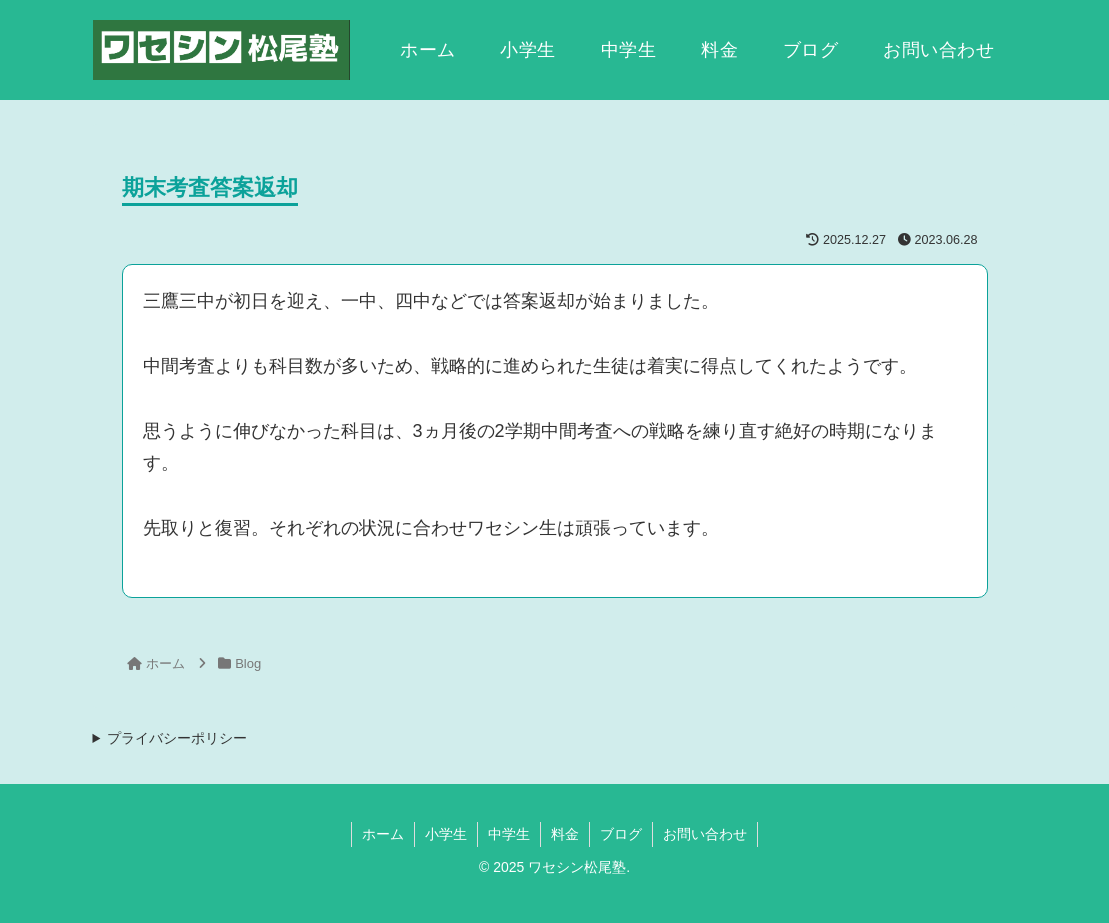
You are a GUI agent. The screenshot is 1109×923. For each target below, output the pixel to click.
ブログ (621, 834)
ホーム (383, 834)
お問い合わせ (705, 834)
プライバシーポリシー (177, 738)
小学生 (446, 834)
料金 (565, 834)
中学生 (509, 834)
